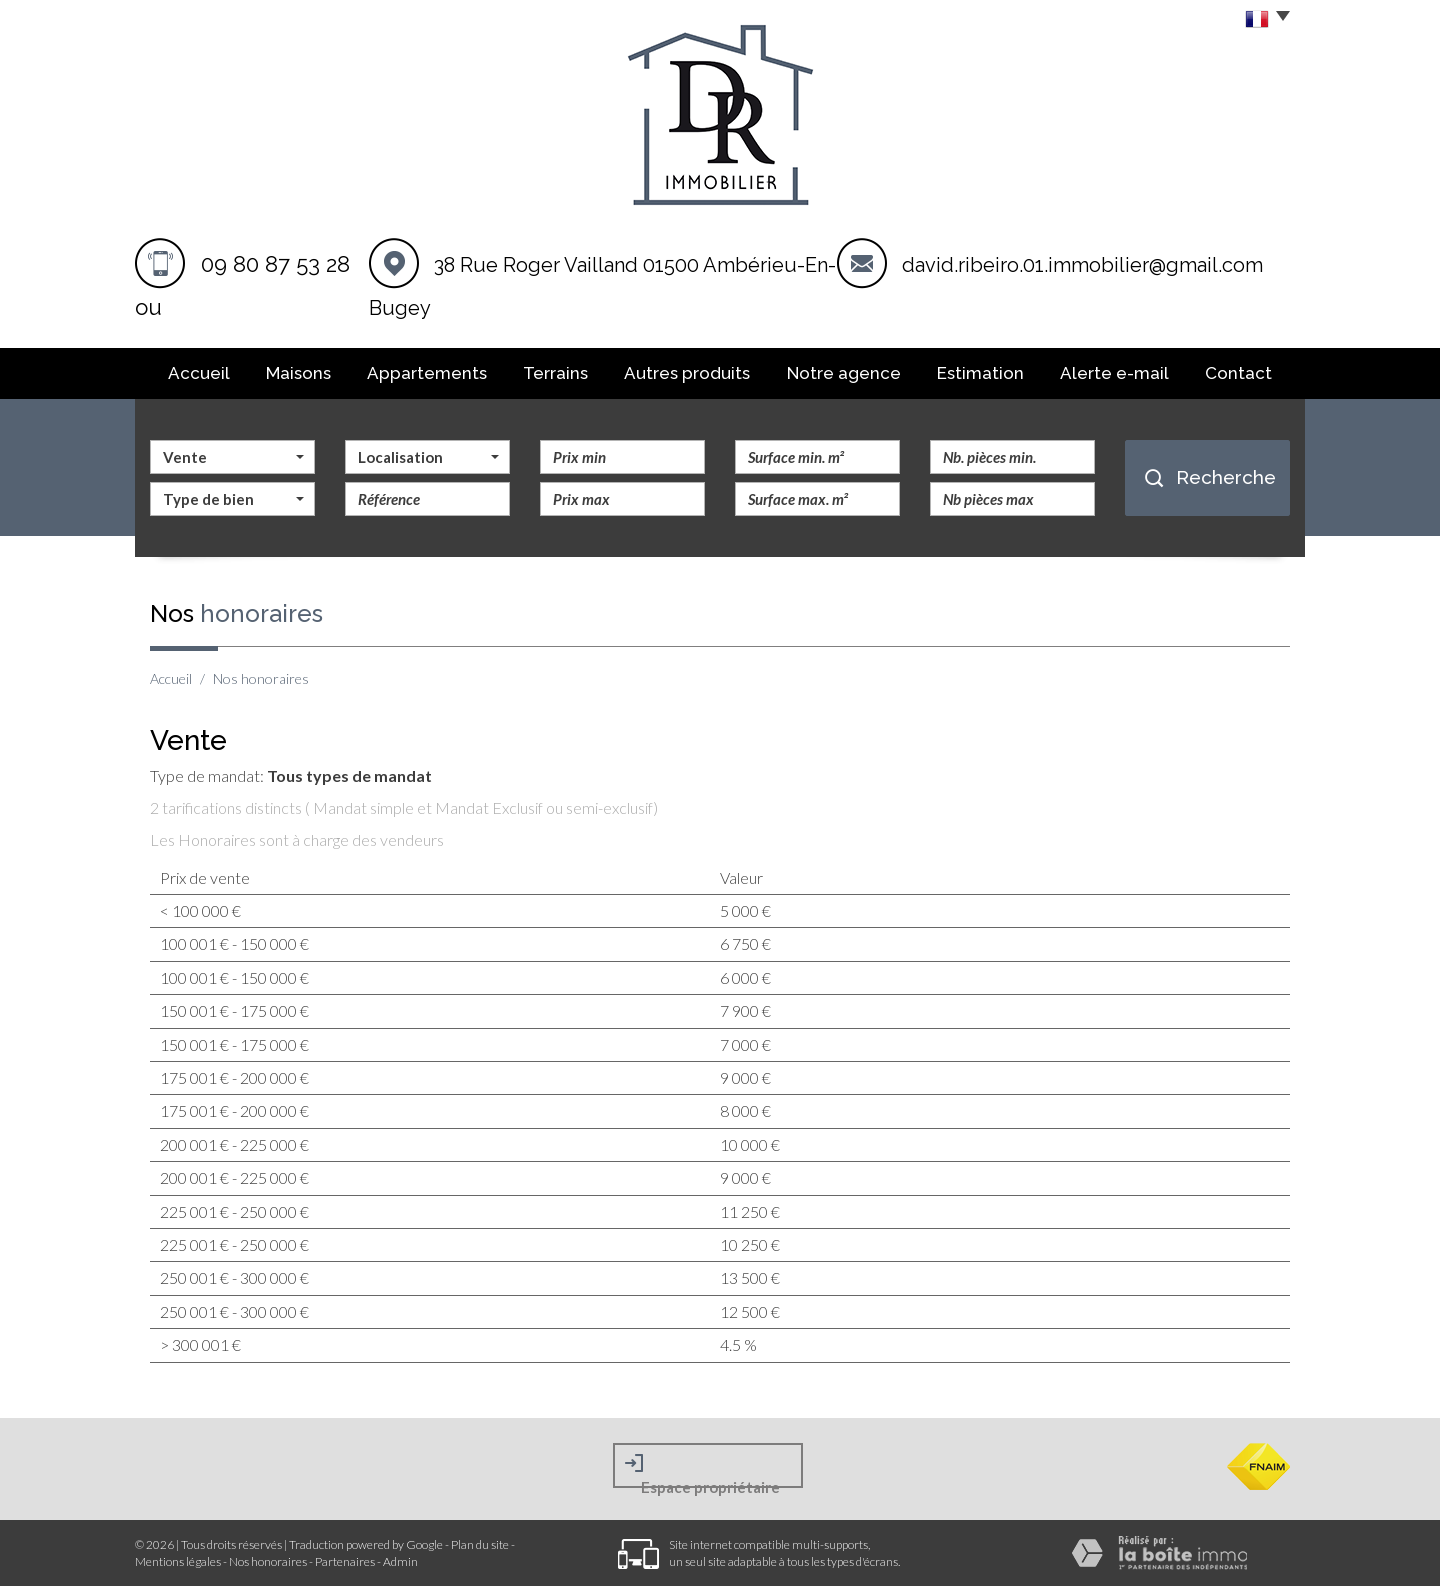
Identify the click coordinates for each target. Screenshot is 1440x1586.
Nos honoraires (268, 1561)
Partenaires (345, 1561)
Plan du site (480, 1544)
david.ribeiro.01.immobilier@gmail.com (1082, 265)
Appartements (427, 373)
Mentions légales (178, 1561)
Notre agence (844, 373)
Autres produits (687, 373)
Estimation (980, 373)
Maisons (298, 373)
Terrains (555, 373)
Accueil (199, 373)
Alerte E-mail (1114, 373)
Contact (1238, 373)
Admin (400, 1561)
